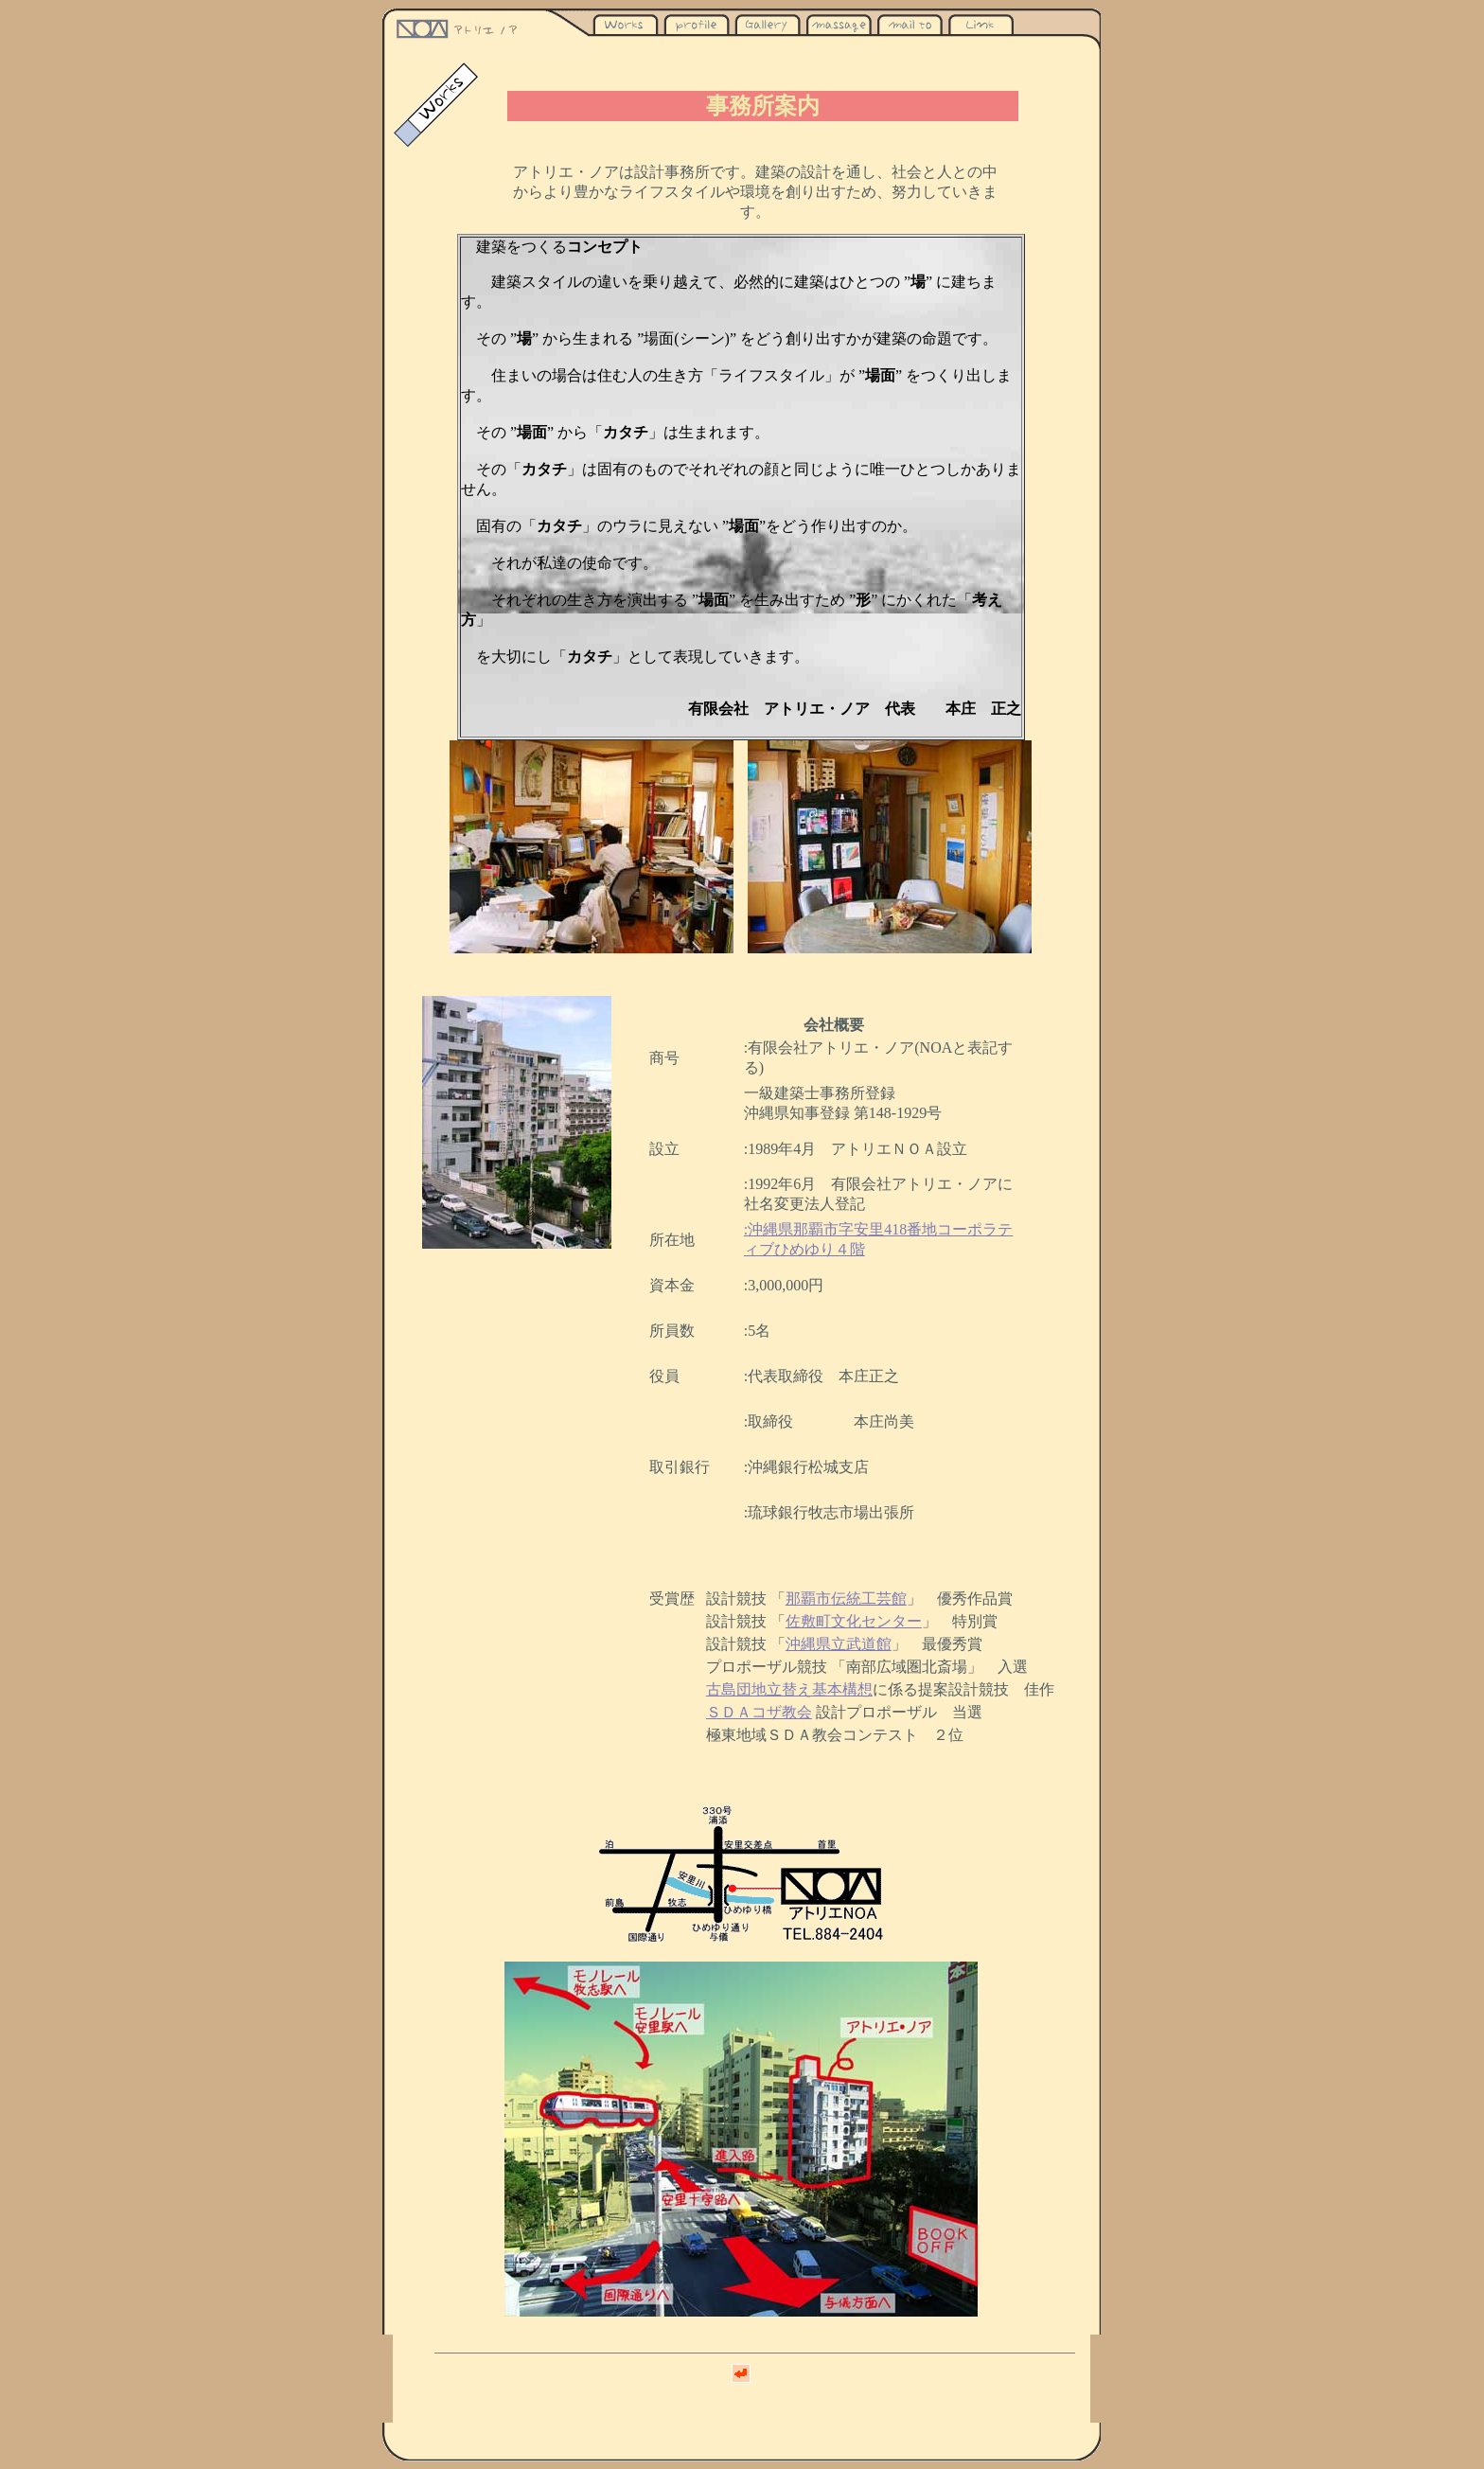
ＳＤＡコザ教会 (759, 1712)
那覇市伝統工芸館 (846, 1598)
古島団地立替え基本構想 (789, 1689)
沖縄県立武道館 (839, 1644)
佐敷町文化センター (854, 1621)
